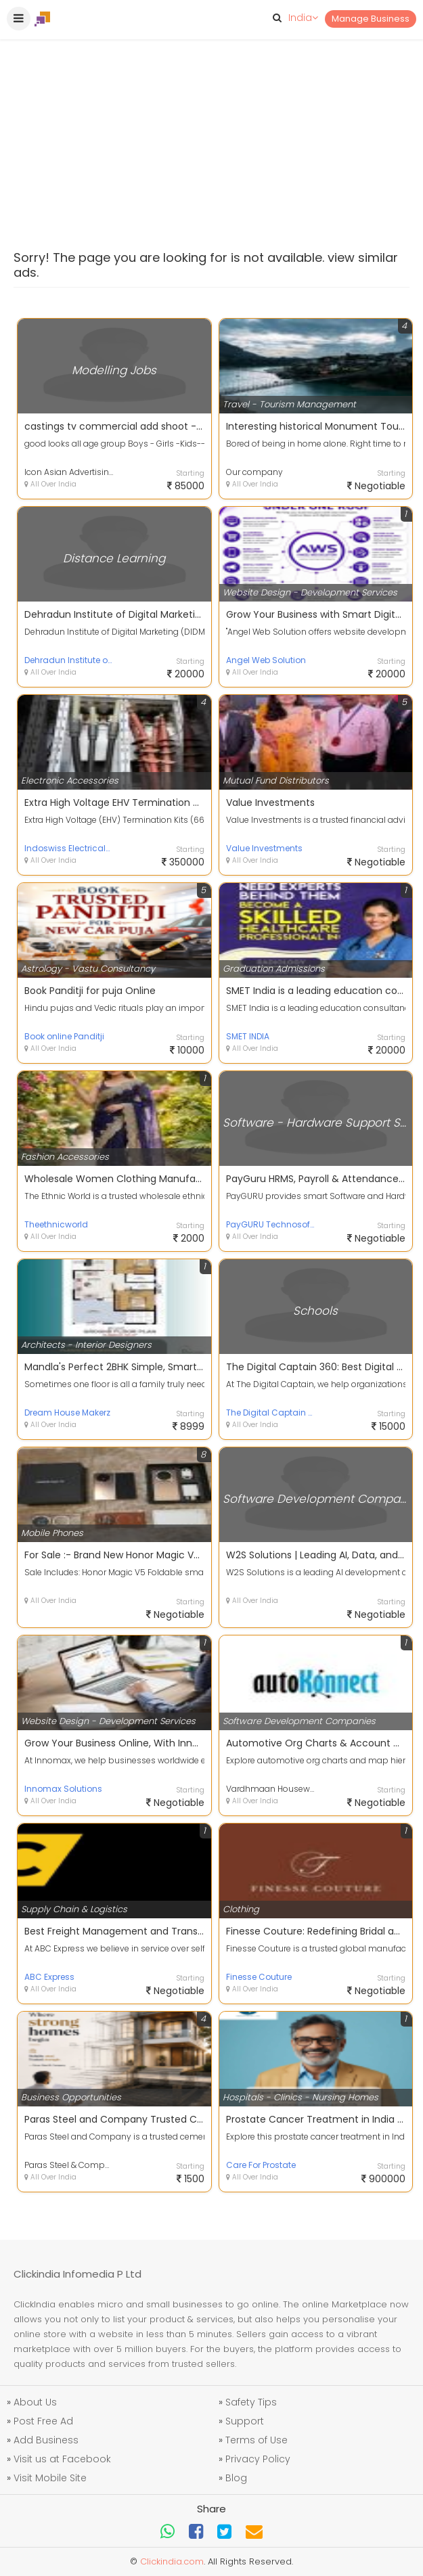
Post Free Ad (43, 2421)
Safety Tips (251, 2402)
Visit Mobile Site (50, 2478)
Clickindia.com (172, 2561)
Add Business (46, 2440)
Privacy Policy (257, 2459)
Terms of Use (256, 2440)
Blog (236, 2478)
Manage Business (370, 18)
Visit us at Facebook (62, 2459)
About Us (35, 2402)
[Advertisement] (211, 101)
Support (244, 2421)
